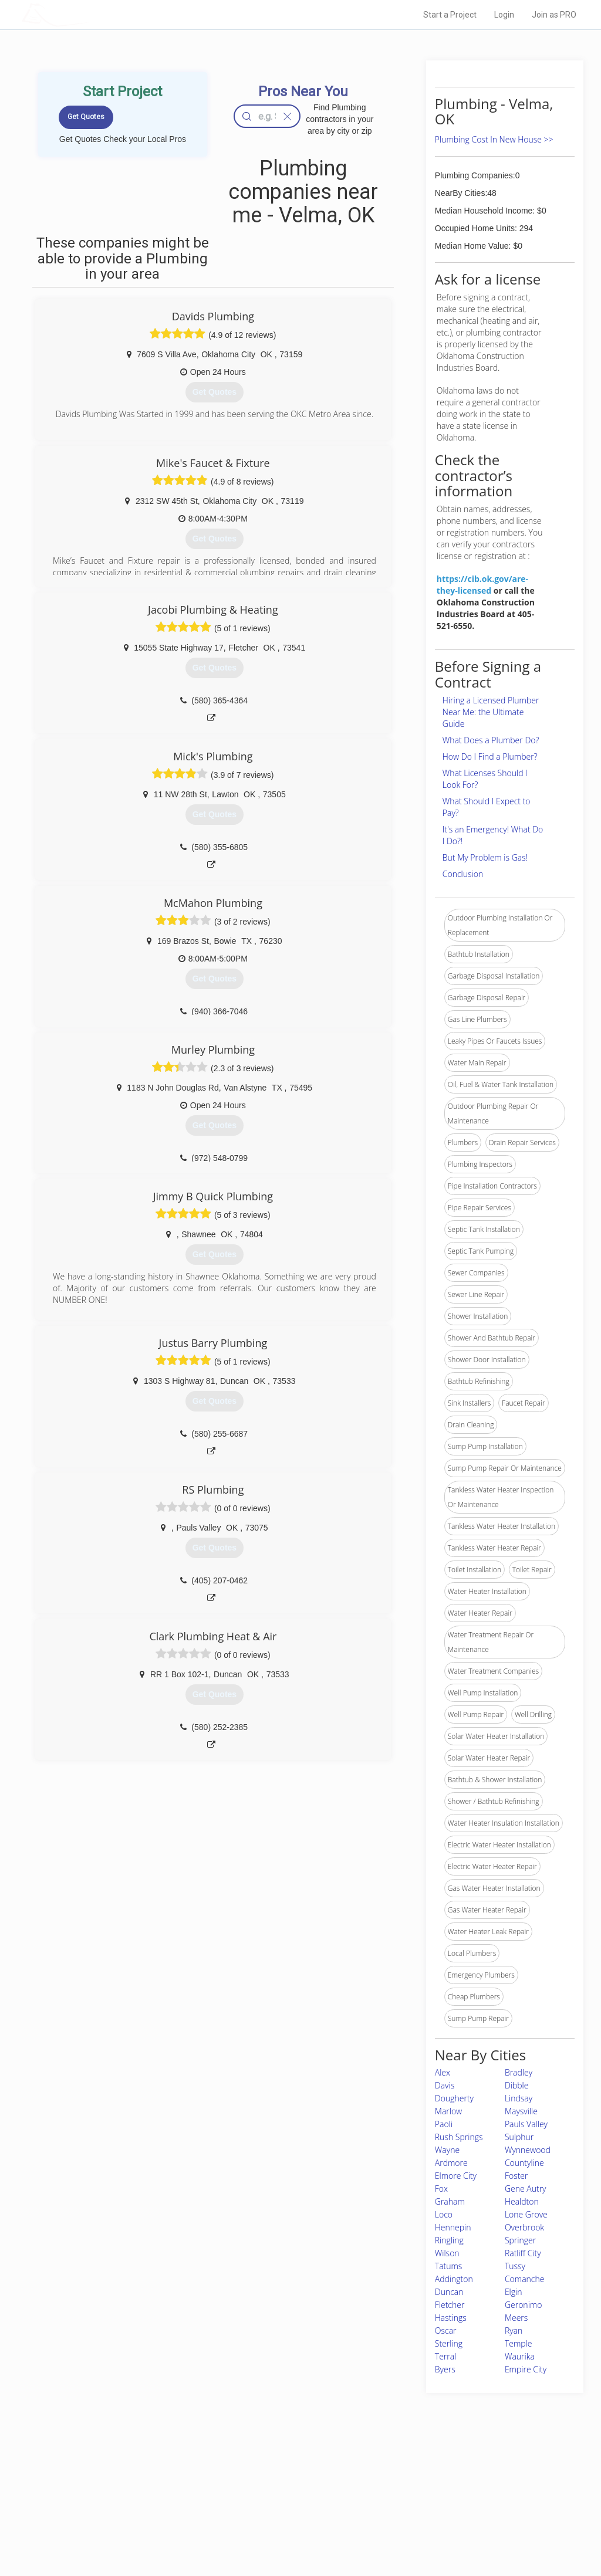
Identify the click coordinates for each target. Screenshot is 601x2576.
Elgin (513, 2291)
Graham (450, 2201)
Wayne (447, 2149)
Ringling (449, 2240)
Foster (516, 2175)
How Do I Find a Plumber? (490, 756)
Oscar (446, 2330)
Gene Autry (525, 2188)
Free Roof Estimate (141, 2516)
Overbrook (524, 2227)
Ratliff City (523, 2253)
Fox (441, 2188)
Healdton (522, 2201)
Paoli (444, 2124)
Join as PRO (554, 14)
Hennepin (453, 2227)
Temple (518, 2343)
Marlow (448, 2111)
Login (504, 14)
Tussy (515, 2266)
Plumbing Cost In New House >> (494, 139)
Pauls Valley (526, 2124)
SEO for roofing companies (446, 2530)
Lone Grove (526, 2214)
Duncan (449, 2291)
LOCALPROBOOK (90, 14)
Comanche (525, 2278)
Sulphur (519, 2136)
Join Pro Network (267, 2477)
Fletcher (450, 2304)
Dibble (517, 2085)
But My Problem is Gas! (485, 857)
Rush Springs (459, 2136)
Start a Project (450, 14)
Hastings (451, 2317)
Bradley (518, 2072)
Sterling (448, 2343)
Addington (454, 2278)
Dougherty (454, 2098)
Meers (516, 2317)
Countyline (524, 2162)
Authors (416, 2503)
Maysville (521, 2111)
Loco (444, 2214)
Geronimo (523, 2304)
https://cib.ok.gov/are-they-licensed (482, 584)
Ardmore (451, 2162)
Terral (446, 2356)
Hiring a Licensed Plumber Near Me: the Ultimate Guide (491, 712)
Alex (442, 2072)
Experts (252, 2490)
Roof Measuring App (272, 2503)
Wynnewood (528, 2149)
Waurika (520, 2356)
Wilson (447, 2253)
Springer (520, 2240)
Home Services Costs (145, 2477)
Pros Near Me (131, 2490)
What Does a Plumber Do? (491, 740)
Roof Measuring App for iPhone (290, 2516)
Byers (445, 2369)
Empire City (525, 2369)
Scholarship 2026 (431, 2477)
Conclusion (463, 873)
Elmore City (456, 2175)
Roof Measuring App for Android (291, 2530)
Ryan (513, 2330)
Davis (444, 2085)
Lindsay (518, 2098)
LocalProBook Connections (447, 2516)
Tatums (448, 2266)
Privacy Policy (425, 2490)
